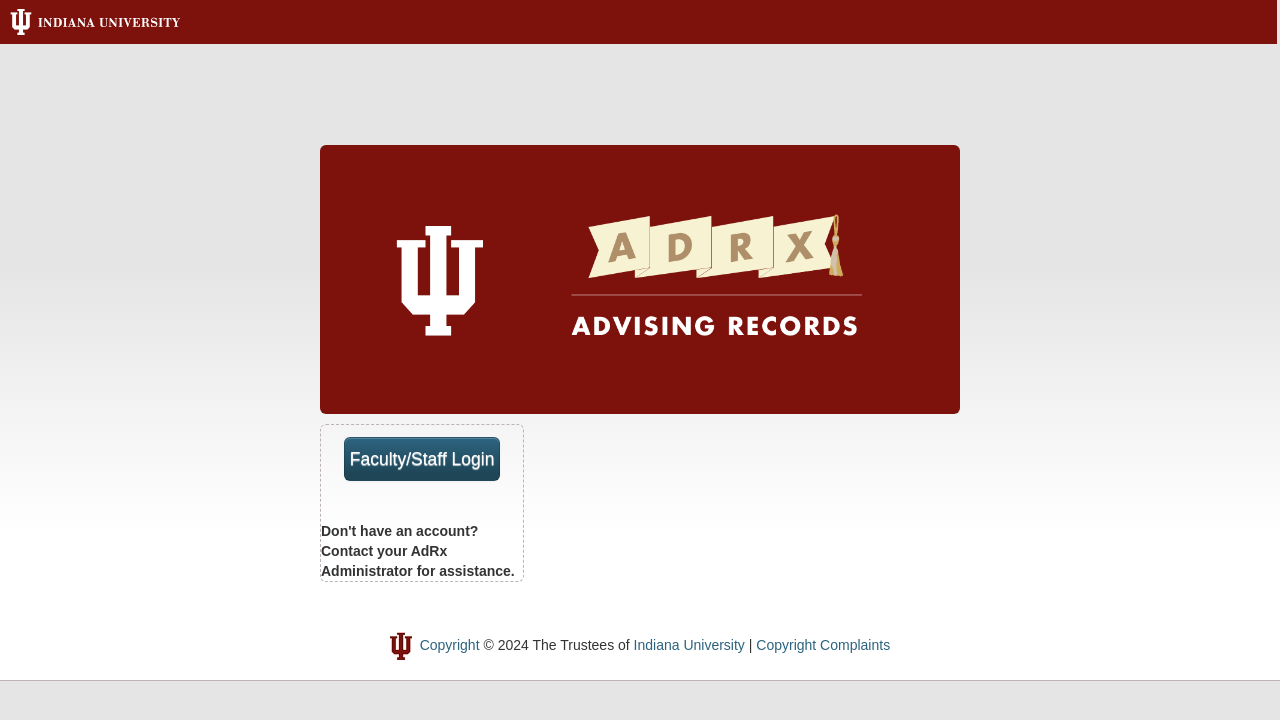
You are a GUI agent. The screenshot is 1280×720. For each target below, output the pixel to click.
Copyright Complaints (823, 645)
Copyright (450, 645)
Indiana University (689, 645)
